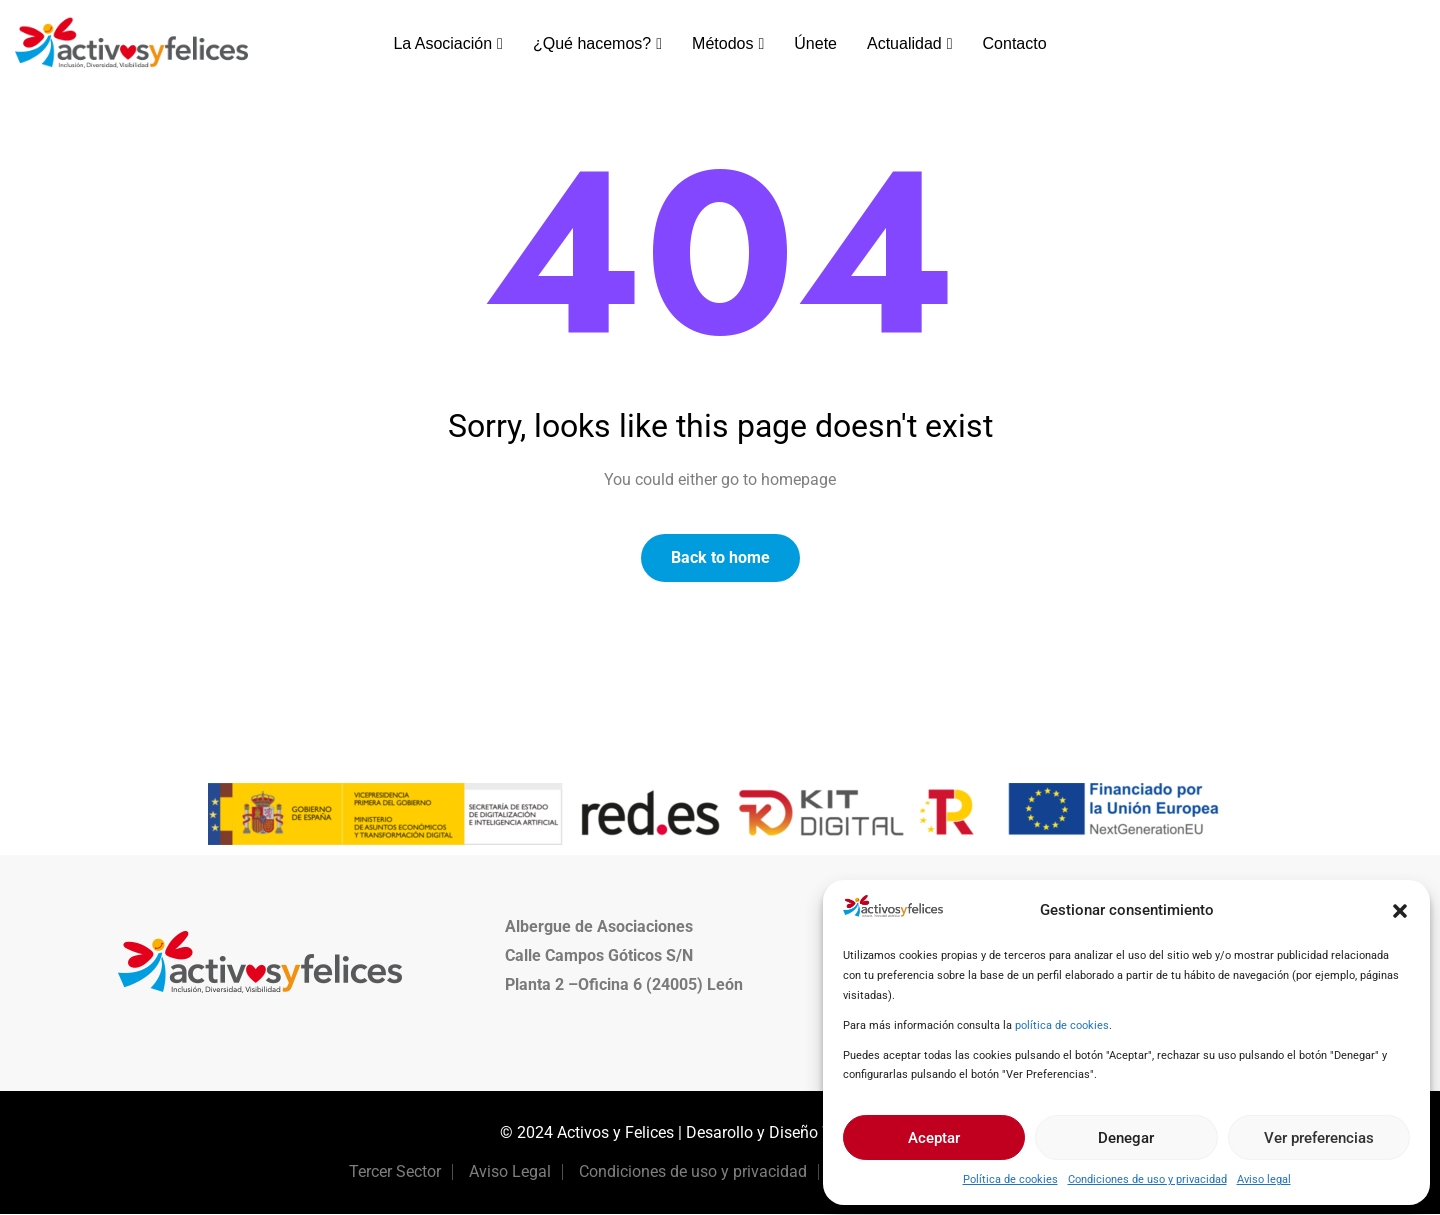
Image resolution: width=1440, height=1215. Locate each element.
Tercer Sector (395, 1172)
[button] (1400, 911)
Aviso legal (1264, 1179)
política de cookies (1062, 1025)
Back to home (720, 557)
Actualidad (910, 44)
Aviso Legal (510, 1172)
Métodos (728, 44)
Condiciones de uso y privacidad (1147, 1179)
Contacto (1015, 43)
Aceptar (934, 1138)
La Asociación (448, 44)
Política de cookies (1010, 1179)
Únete (815, 43)
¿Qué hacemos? (597, 44)
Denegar (1126, 1138)
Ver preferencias (1319, 1138)
